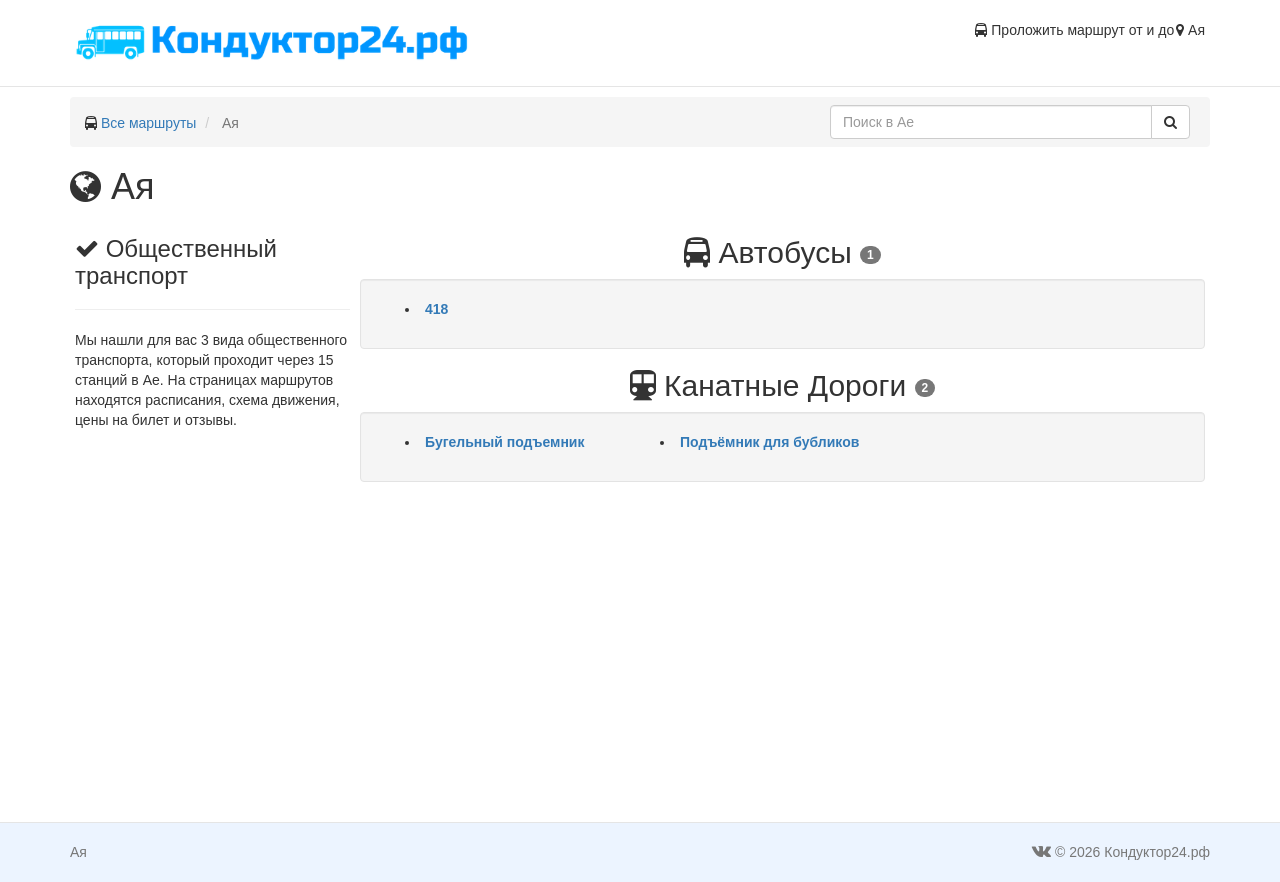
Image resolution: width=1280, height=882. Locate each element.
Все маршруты (149, 123)
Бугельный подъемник (504, 442)
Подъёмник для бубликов (769, 442)
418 (436, 309)
